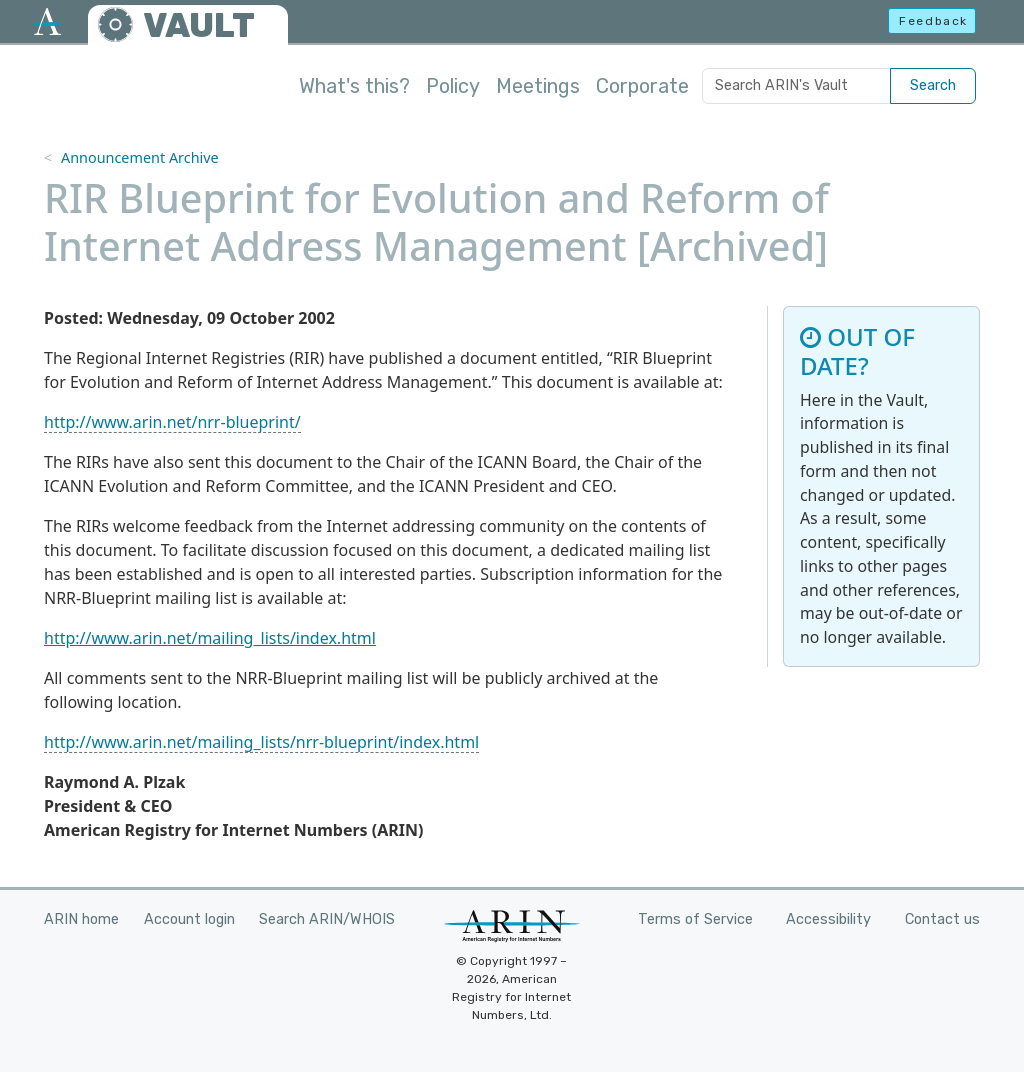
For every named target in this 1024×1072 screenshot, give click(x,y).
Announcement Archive (140, 157)
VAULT (199, 25)
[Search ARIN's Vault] (796, 86)
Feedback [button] (933, 21)
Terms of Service (695, 919)
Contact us (942, 919)
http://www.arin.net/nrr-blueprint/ (172, 422)
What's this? (354, 86)
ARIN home (81, 919)
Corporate (642, 86)
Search (933, 85)
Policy (453, 86)
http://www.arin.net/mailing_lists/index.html (210, 638)
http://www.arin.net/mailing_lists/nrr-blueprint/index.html (261, 742)
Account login (189, 919)
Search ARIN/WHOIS (327, 919)
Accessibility (828, 919)
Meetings (538, 86)
